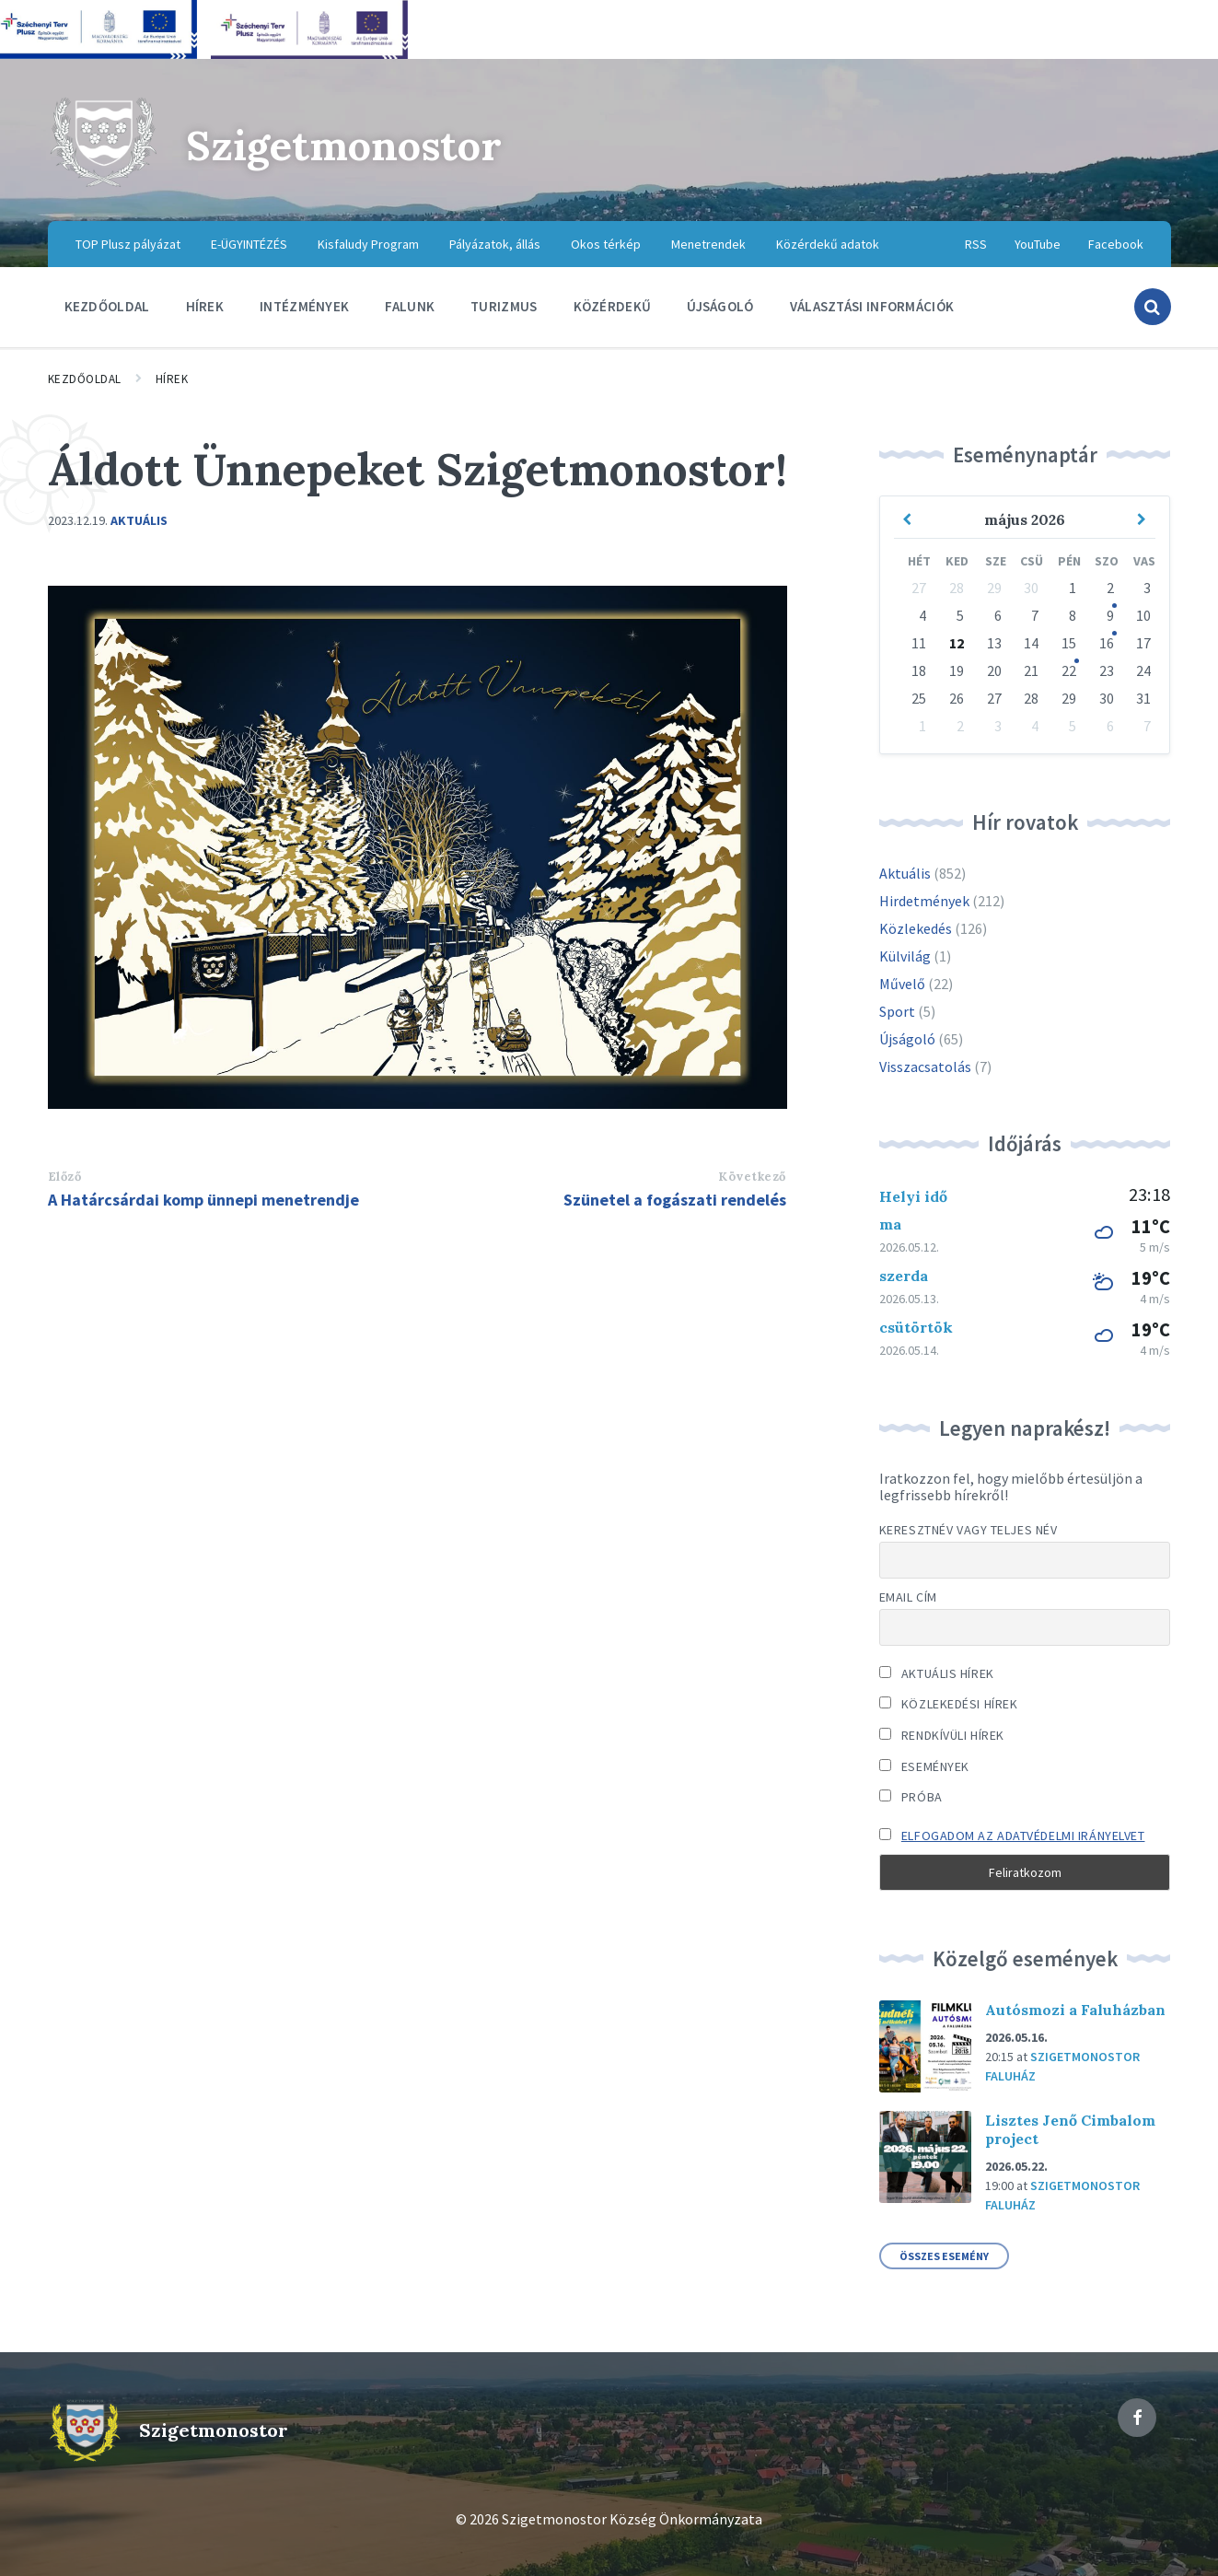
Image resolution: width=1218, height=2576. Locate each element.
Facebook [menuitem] (1115, 244)
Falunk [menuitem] (410, 306)
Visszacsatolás (925, 1066)
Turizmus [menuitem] (503, 306)
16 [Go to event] (1106, 643)
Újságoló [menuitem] (720, 306)
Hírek (172, 379)
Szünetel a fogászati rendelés (674, 1199)
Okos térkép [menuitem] (606, 244)
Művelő (902, 983)
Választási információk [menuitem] (872, 306)
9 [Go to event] (1110, 615)
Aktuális (139, 520)
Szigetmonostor (355, 144)
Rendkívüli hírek (941, 1735)
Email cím (908, 1597)
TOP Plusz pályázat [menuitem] (127, 244)
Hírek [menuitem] (205, 306)
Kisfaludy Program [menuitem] (368, 244)
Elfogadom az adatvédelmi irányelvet (1023, 1835)
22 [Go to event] (1068, 670)
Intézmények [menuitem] (304, 306)
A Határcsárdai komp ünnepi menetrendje (203, 1199)
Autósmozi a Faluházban (1075, 2009)
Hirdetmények (924, 901)
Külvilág (905, 956)
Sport (897, 1011)
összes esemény (944, 2256)
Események (924, 1766)
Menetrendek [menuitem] (708, 244)
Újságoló (907, 1039)
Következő (752, 1176)
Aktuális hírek (936, 1673)
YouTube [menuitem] (1038, 244)
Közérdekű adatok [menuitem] (827, 244)
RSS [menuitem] (976, 244)
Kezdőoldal (85, 379)
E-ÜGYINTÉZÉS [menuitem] (249, 244)
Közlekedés (915, 928)
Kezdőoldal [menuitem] (107, 306)
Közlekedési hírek (948, 1704)
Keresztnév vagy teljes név (968, 1529)
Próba (911, 1797)
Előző (65, 1176)
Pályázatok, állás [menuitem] (494, 244)
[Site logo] (103, 184)
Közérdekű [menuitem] (613, 306)
